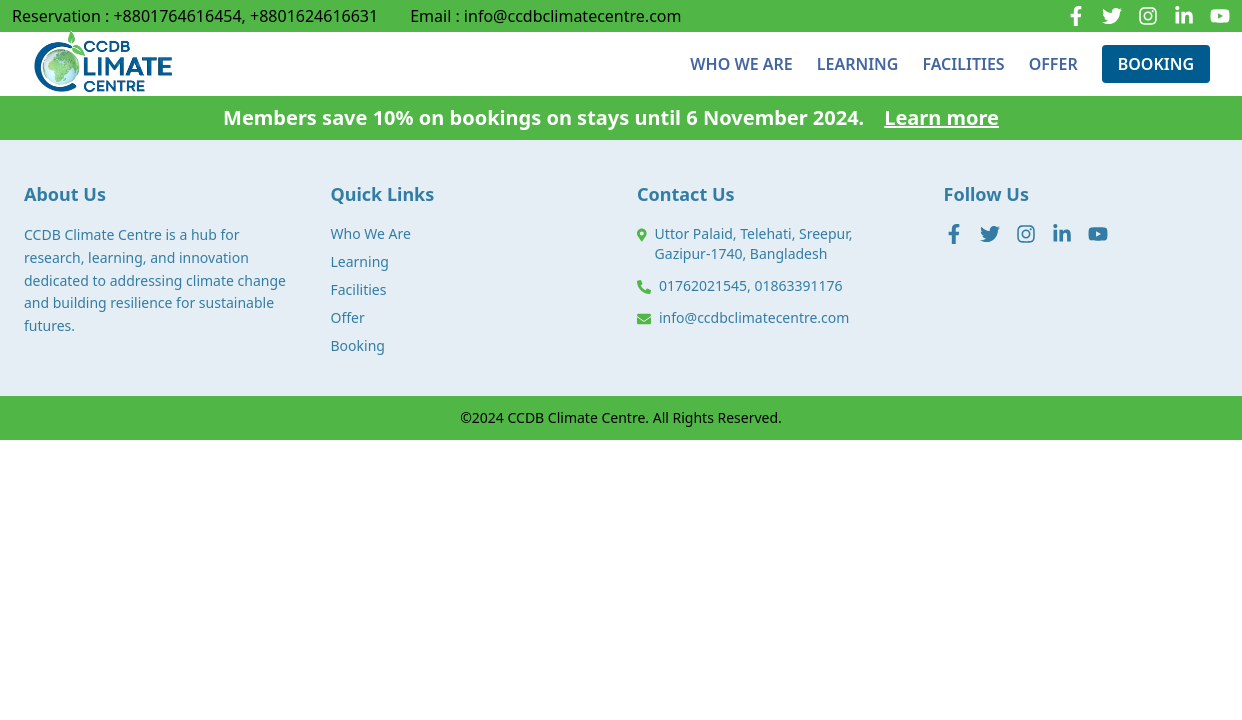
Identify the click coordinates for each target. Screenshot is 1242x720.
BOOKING (1156, 64)
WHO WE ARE (741, 64)
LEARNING (858, 64)
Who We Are (371, 233)
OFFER (1053, 64)
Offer (348, 317)
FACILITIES (963, 64)
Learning (360, 261)
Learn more (941, 117)
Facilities (359, 289)
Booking (358, 345)
